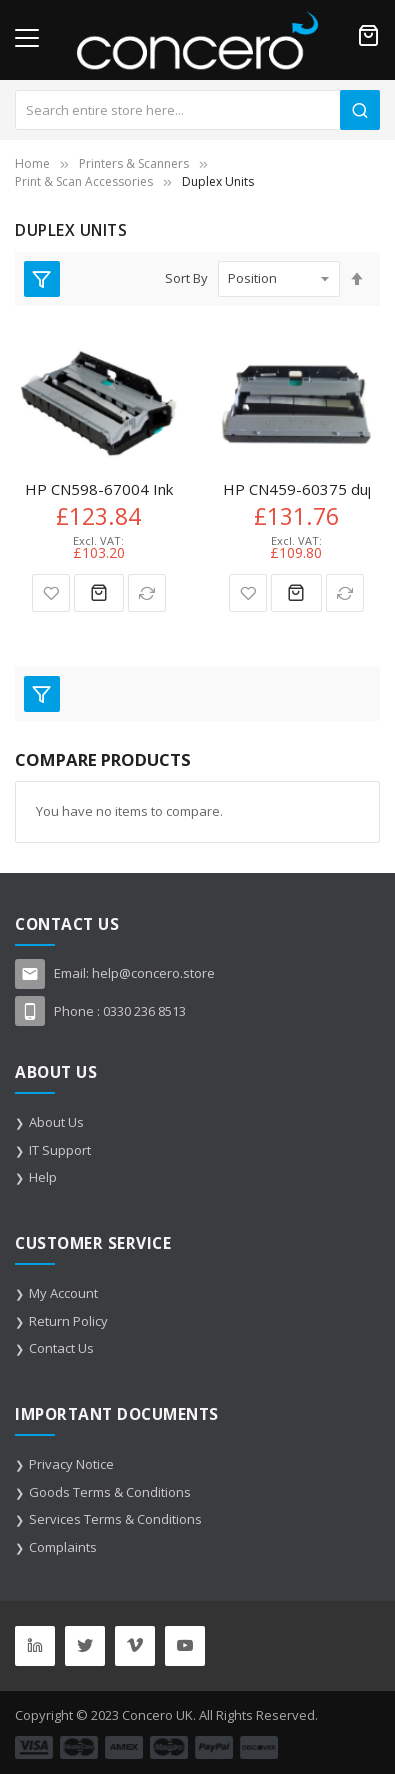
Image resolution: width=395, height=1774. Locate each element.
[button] (51, 593)
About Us (56, 1122)
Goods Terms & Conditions (110, 1492)
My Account (63, 1293)
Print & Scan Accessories (84, 181)
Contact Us (61, 1348)
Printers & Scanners (134, 163)
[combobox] (197, 110)
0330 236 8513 (144, 1011)
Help (43, 1177)
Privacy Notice (71, 1464)
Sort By (186, 278)
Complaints (63, 1547)
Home (32, 163)
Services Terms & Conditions (115, 1519)
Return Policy (68, 1321)
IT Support (60, 1150)
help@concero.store (153, 973)
